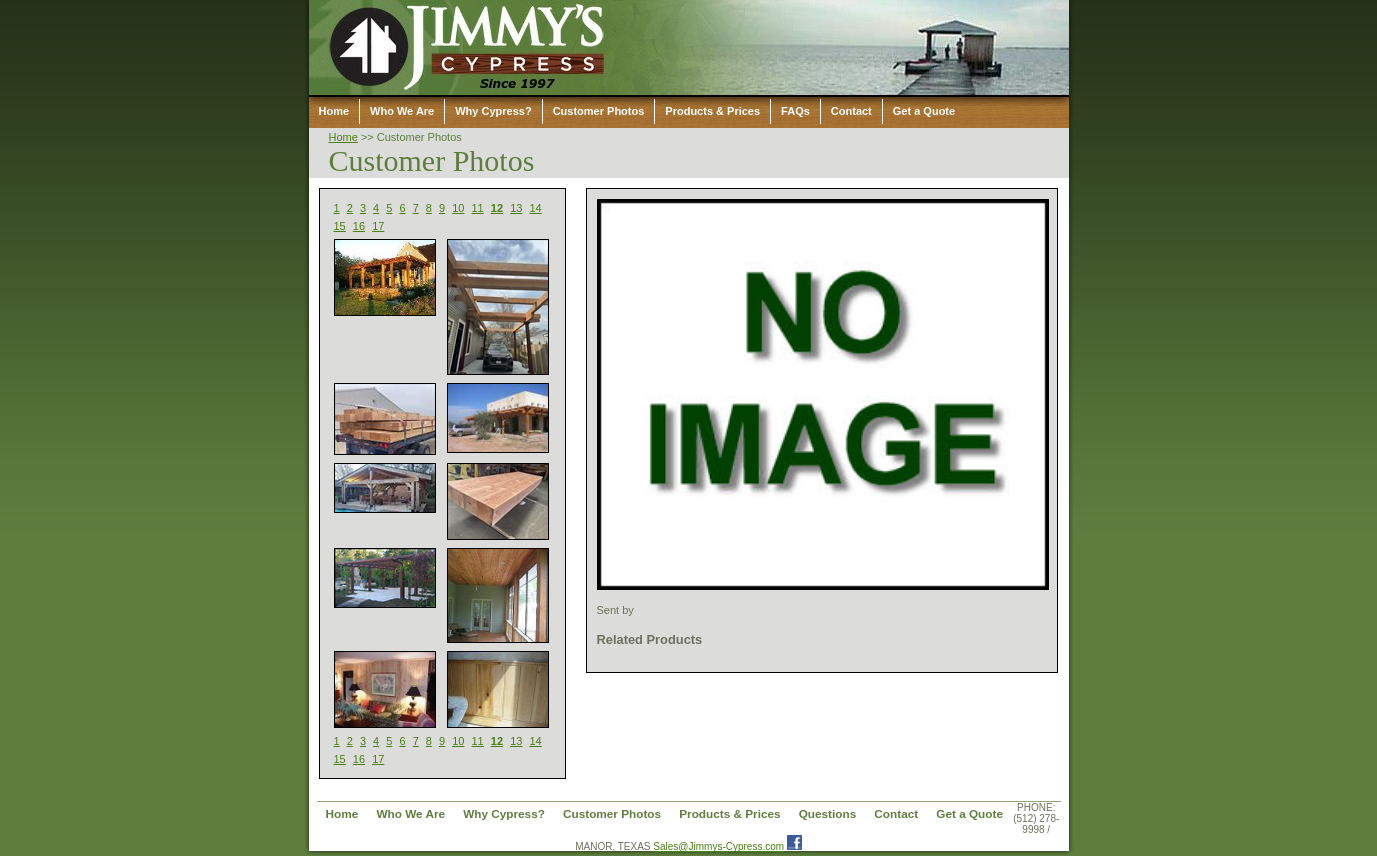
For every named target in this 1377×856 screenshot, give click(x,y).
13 (516, 208)
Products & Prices (712, 111)
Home (334, 111)
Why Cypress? (493, 111)
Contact (851, 111)
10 (458, 208)
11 (478, 208)
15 (340, 226)
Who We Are (402, 111)
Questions (828, 813)
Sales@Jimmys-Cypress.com (718, 846)
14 (535, 208)
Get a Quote (924, 111)
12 (497, 208)
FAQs (795, 111)
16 (359, 226)
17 (378, 226)
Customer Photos (599, 111)
